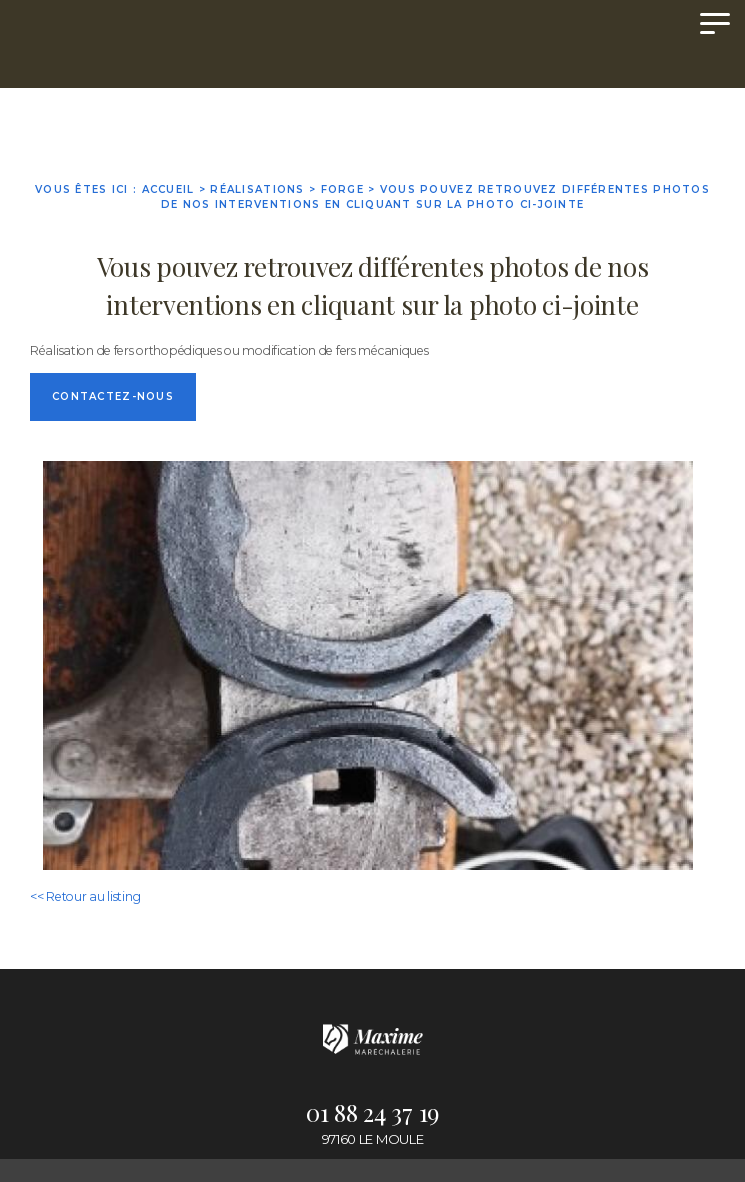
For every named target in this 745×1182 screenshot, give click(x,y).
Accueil (168, 189)
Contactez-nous (113, 396)
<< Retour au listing (85, 896)
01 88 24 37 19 (372, 1112)
